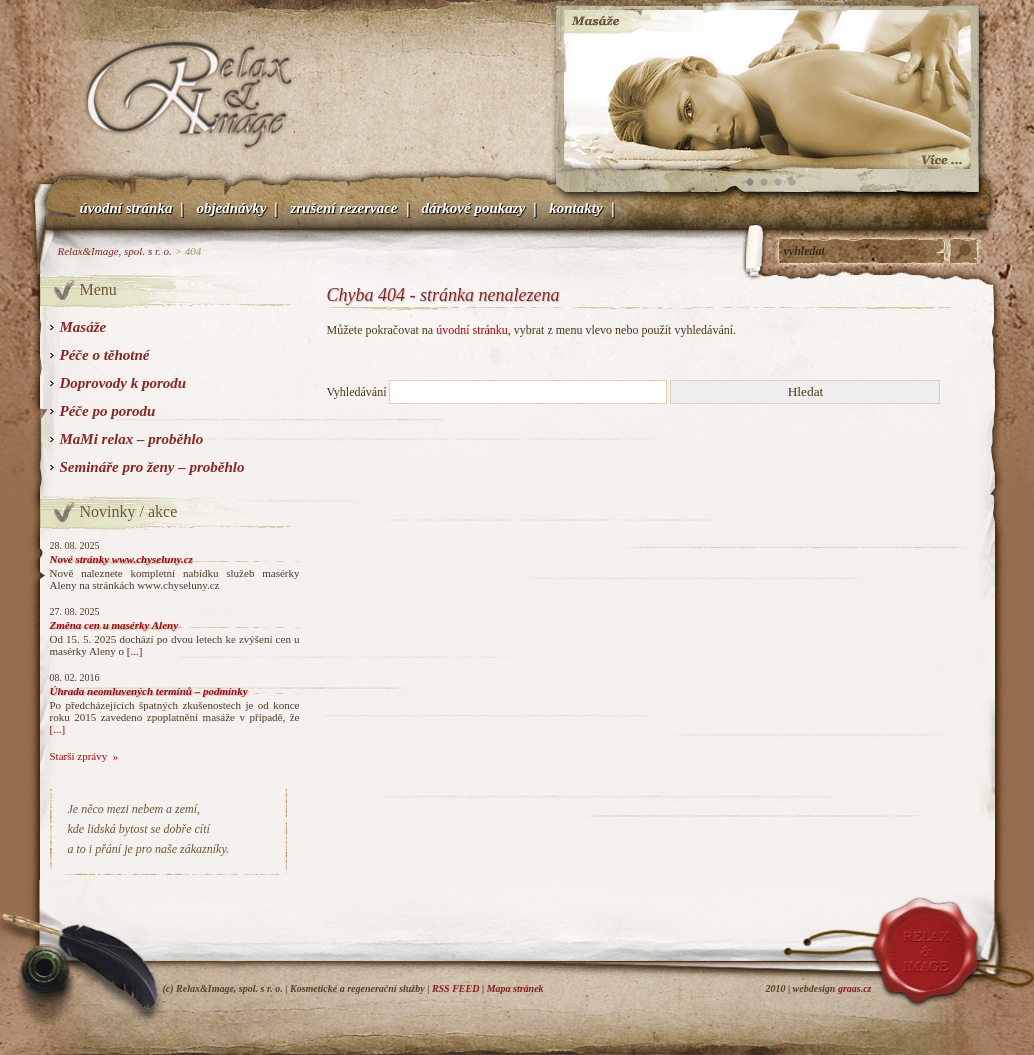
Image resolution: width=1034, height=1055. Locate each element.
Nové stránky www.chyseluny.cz (121, 559)
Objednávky (231, 208)
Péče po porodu (108, 411)
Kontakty (575, 208)
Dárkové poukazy (474, 208)
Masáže (83, 327)
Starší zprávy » (84, 756)
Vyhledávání (357, 392)
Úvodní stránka (126, 208)
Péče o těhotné (105, 355)
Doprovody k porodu (123, 383)
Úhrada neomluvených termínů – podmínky (149, 691)
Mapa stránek (515, 988)
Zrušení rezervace (343, 208)
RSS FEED (456, 988)
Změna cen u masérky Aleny (114, 625)
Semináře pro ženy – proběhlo (152, 467)
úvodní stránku (472, 330)
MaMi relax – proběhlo (132, 439)
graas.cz (855, 988)
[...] (135, 651)
